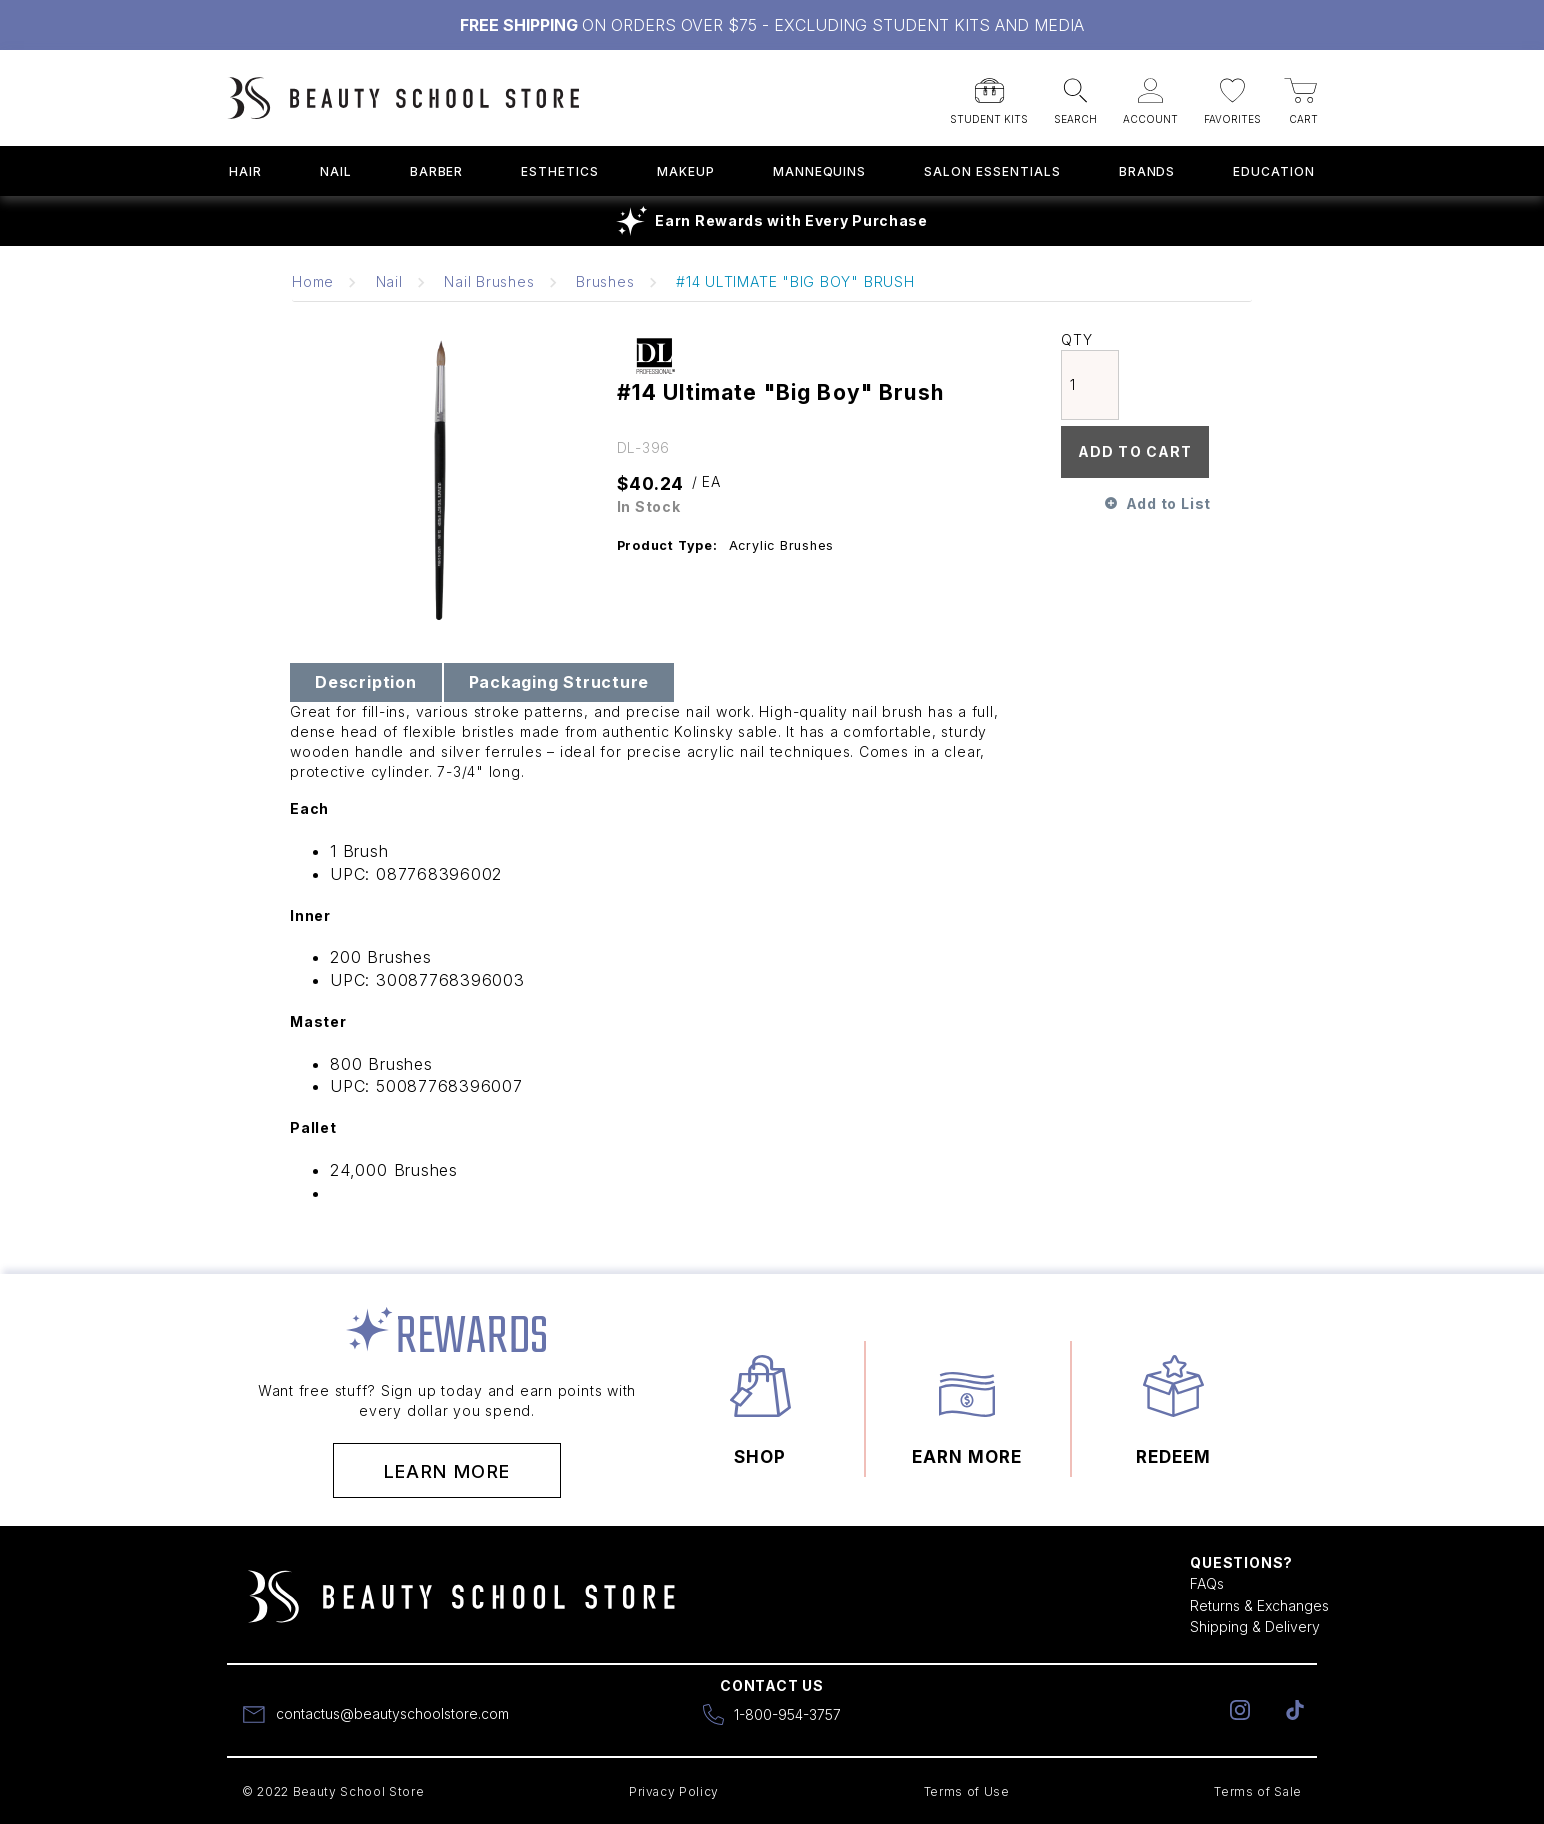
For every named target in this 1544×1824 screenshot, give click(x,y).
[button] (989, 95)
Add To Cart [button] (1135, 451)
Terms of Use (967, 1791)
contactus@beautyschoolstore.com (392, 1713)
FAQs (1207, 1583)
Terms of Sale (1258, 1791)
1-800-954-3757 (787, 1714)
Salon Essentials (992, 171)
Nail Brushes (489, 281)
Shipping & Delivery (1255, 1626)
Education (1274, 171)
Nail (336, 171)
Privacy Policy (674, 1791)
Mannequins (820, 171)
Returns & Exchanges (1259, 1605)
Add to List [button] (1168, 503)
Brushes (605, 281)
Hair (245, 171)
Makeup (686, 171)
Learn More (447, 1471)
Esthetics (560, 171)
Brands (1147, 171)
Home (313, 281)
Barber (437, 171)
